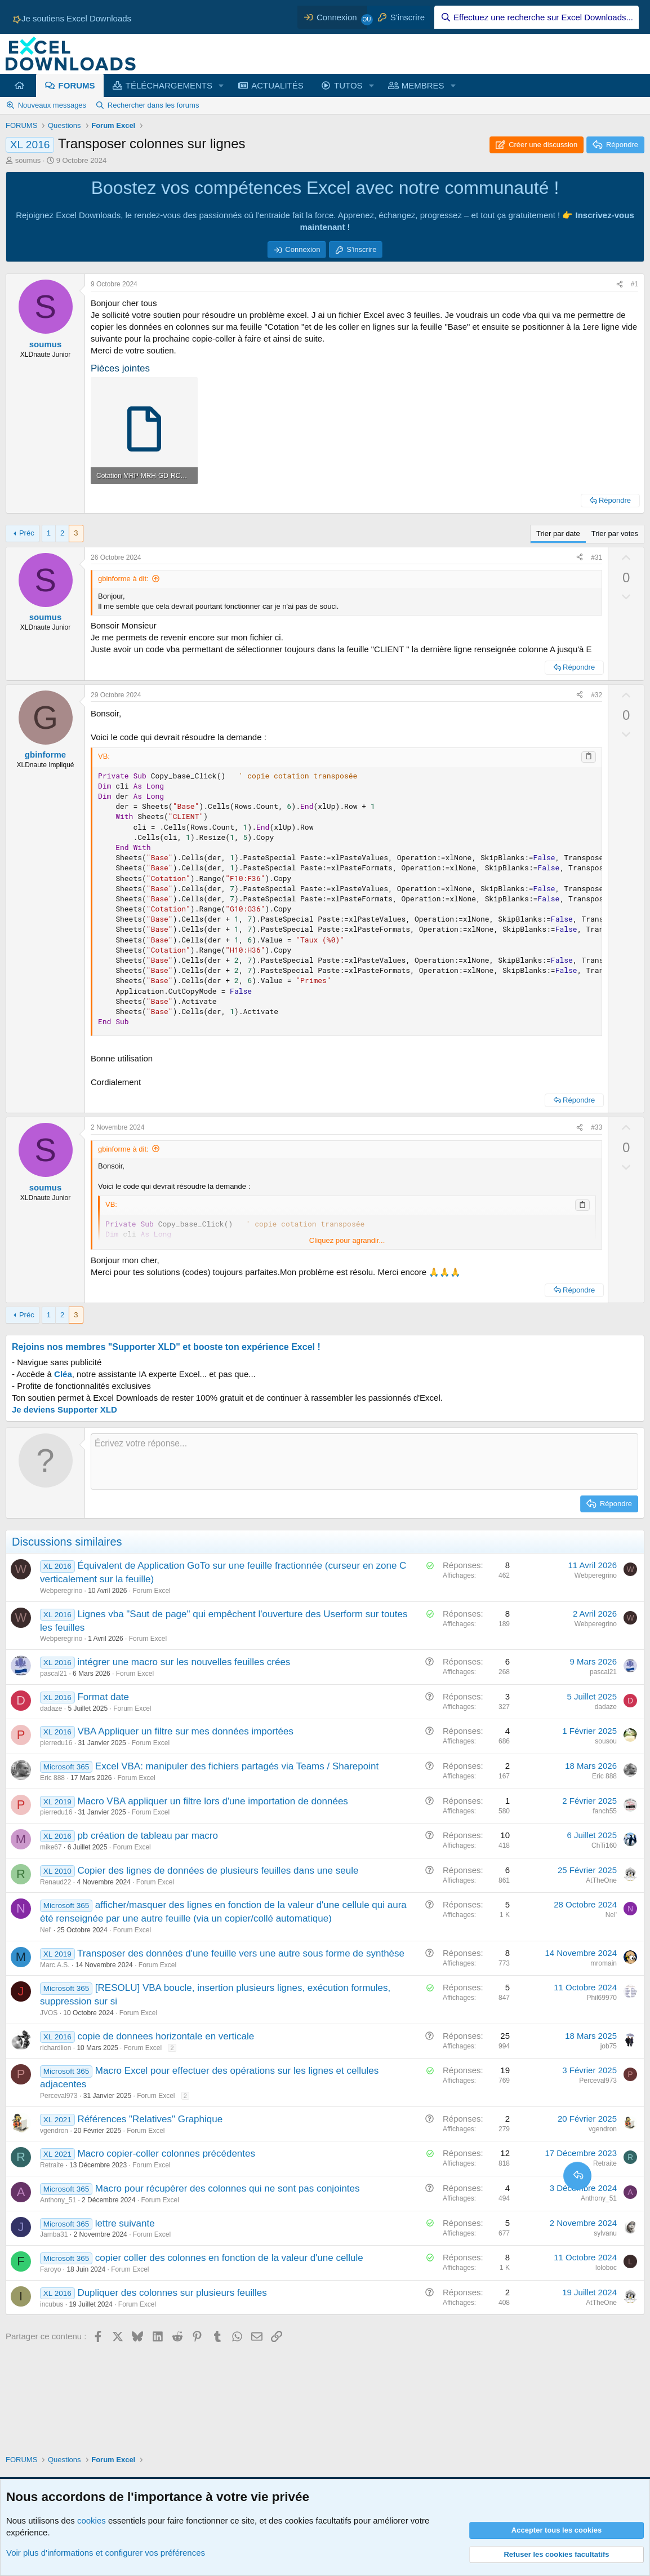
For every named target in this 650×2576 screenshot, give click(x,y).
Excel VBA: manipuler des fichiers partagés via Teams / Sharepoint (237, 1766)
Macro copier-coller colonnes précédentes (166, 2153)
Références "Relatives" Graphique (149, 2119)
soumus (28, 160)
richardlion (55, 2048)
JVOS (48, 2013)
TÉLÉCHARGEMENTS (169, 85)
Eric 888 (52, 1778)
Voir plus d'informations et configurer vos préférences (105, 2552)
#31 (596, 557)
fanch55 (605, 1811)
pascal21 (53, 1674)
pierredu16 (56, 1743)
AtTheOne (601, 1880)
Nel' (45, 1930)
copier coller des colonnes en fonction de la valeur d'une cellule (229, 2257)
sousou (606, 1741)
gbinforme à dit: (123, 578)
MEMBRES (423, 85)
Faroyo (50, 2269)
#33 (596, 1127)
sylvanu (605, 2233)
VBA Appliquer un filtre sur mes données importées (185, 1731)
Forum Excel (151, 1591)
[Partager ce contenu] (619, 284)
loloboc (606, 2268)
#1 (634, 284)
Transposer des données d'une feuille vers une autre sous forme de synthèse (240, 1953)
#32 (596, 695)
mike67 (51, 1847)
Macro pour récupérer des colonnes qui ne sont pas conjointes (227, 2188)
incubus (51, 2304)
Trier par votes (614, 533)
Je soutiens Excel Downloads (70, 18)
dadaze (51, 1708)
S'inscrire (361, 249)
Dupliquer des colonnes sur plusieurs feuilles (171, 2292)
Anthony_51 (58, 2200)
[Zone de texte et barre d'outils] (364, 1461)
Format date (103, 1697)
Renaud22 (55, 1882)
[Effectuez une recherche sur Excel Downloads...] (536, 17)
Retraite (52, 2165)
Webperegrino (61, 1591)
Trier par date (558, 533)
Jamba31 (54, 2234)
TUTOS (348, 85)
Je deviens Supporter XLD (64, 1409)
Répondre (615, 500)
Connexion (302, 249)
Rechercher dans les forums (153, 105)
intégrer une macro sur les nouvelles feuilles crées (183, 1662)
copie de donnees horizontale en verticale (165, 2036)
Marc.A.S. (55, 1965)
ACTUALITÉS (277, 85)
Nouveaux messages (52, 105)
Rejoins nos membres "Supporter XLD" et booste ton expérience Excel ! (166, 1347)
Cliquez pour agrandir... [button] (347, 1240)
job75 (608, 2046)
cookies (91, 2520)
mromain (603, 1963)
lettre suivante (125, 2223)
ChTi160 (604, 1845)
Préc (26, 533)
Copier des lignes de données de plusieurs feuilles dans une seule (217, 1870)
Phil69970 (602, 1998)
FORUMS (77, 85)
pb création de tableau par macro (147, 1835)
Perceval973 (59, 2096)
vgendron (54, 2131)
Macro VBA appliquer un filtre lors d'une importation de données (212, 1801)
